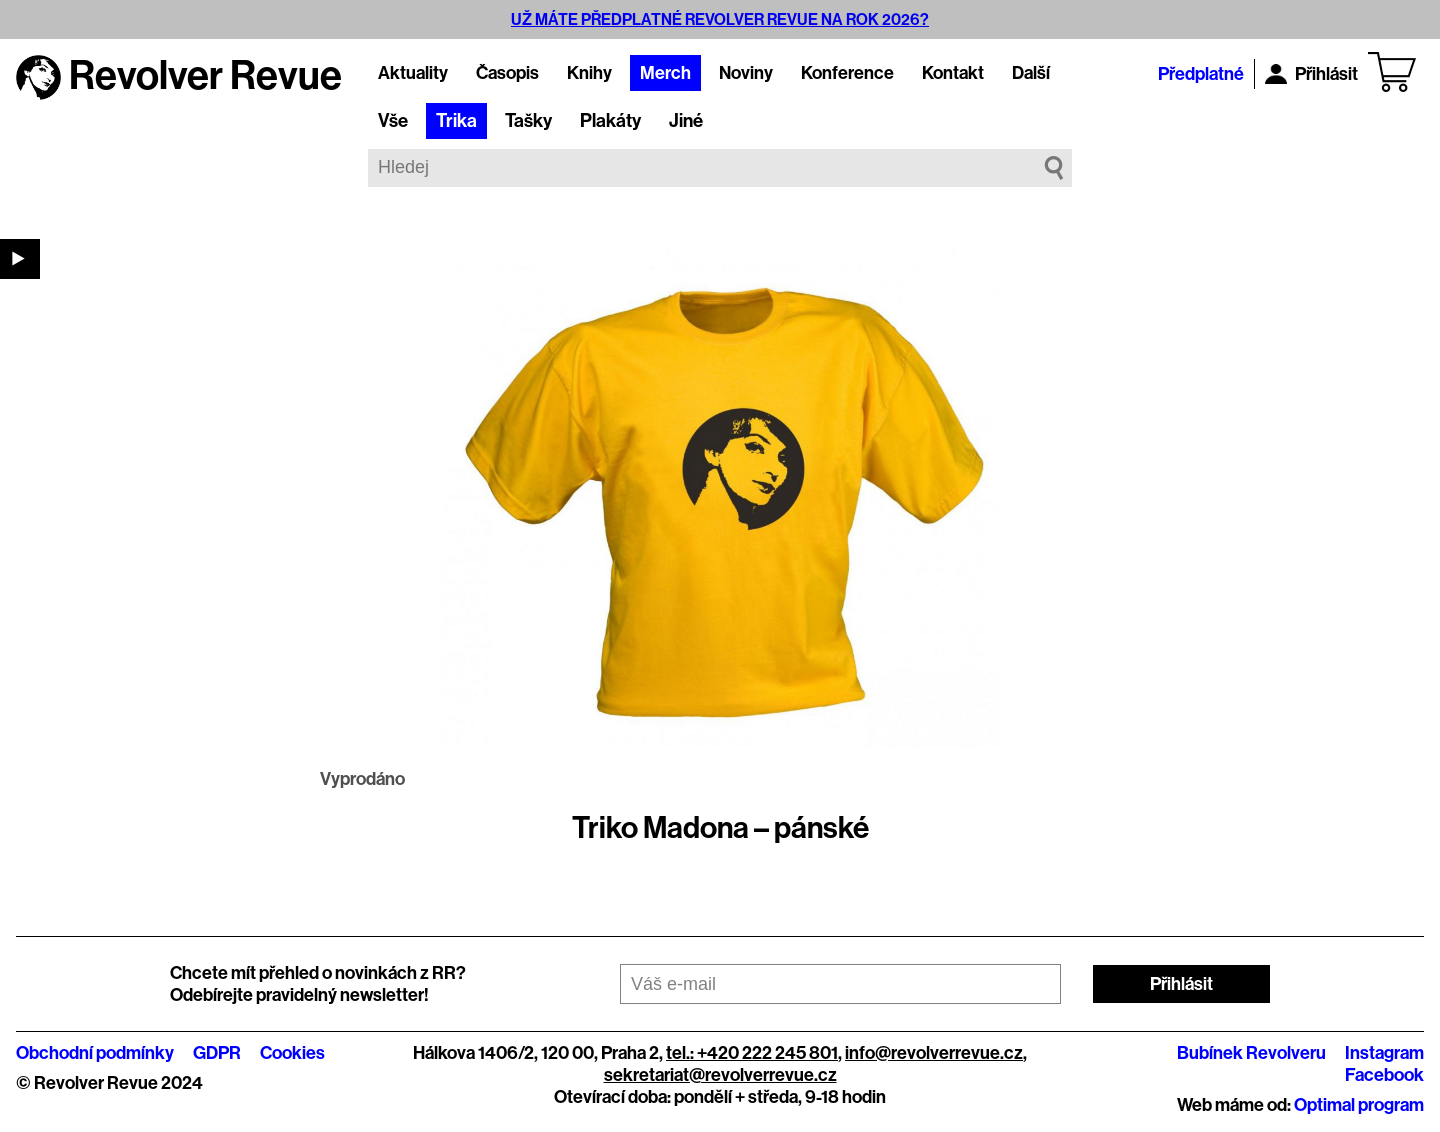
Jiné (686, 121)
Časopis (507, 73)
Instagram (1384, 1053)
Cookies (292, 1053)
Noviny (746, 73)
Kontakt (953, 73)
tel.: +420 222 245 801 (752, 1053)
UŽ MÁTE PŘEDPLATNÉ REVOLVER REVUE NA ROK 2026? (720, 19)
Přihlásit (1311, 74)
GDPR (217, 1053)
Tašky (528, 121)
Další (1031, 73)
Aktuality (413, 73)
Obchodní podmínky (95, 1053)
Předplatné (1201, 74)
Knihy (589, 73)
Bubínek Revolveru (1251, 1053)
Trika (456, 121)
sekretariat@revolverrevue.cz (720, 1075)
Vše (393, 121)
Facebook (1384, 1075)
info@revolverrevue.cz (934, 1053)
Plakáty (610, 121)
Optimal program (1359, 1105)
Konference (847, 73)
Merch (665, 73)
